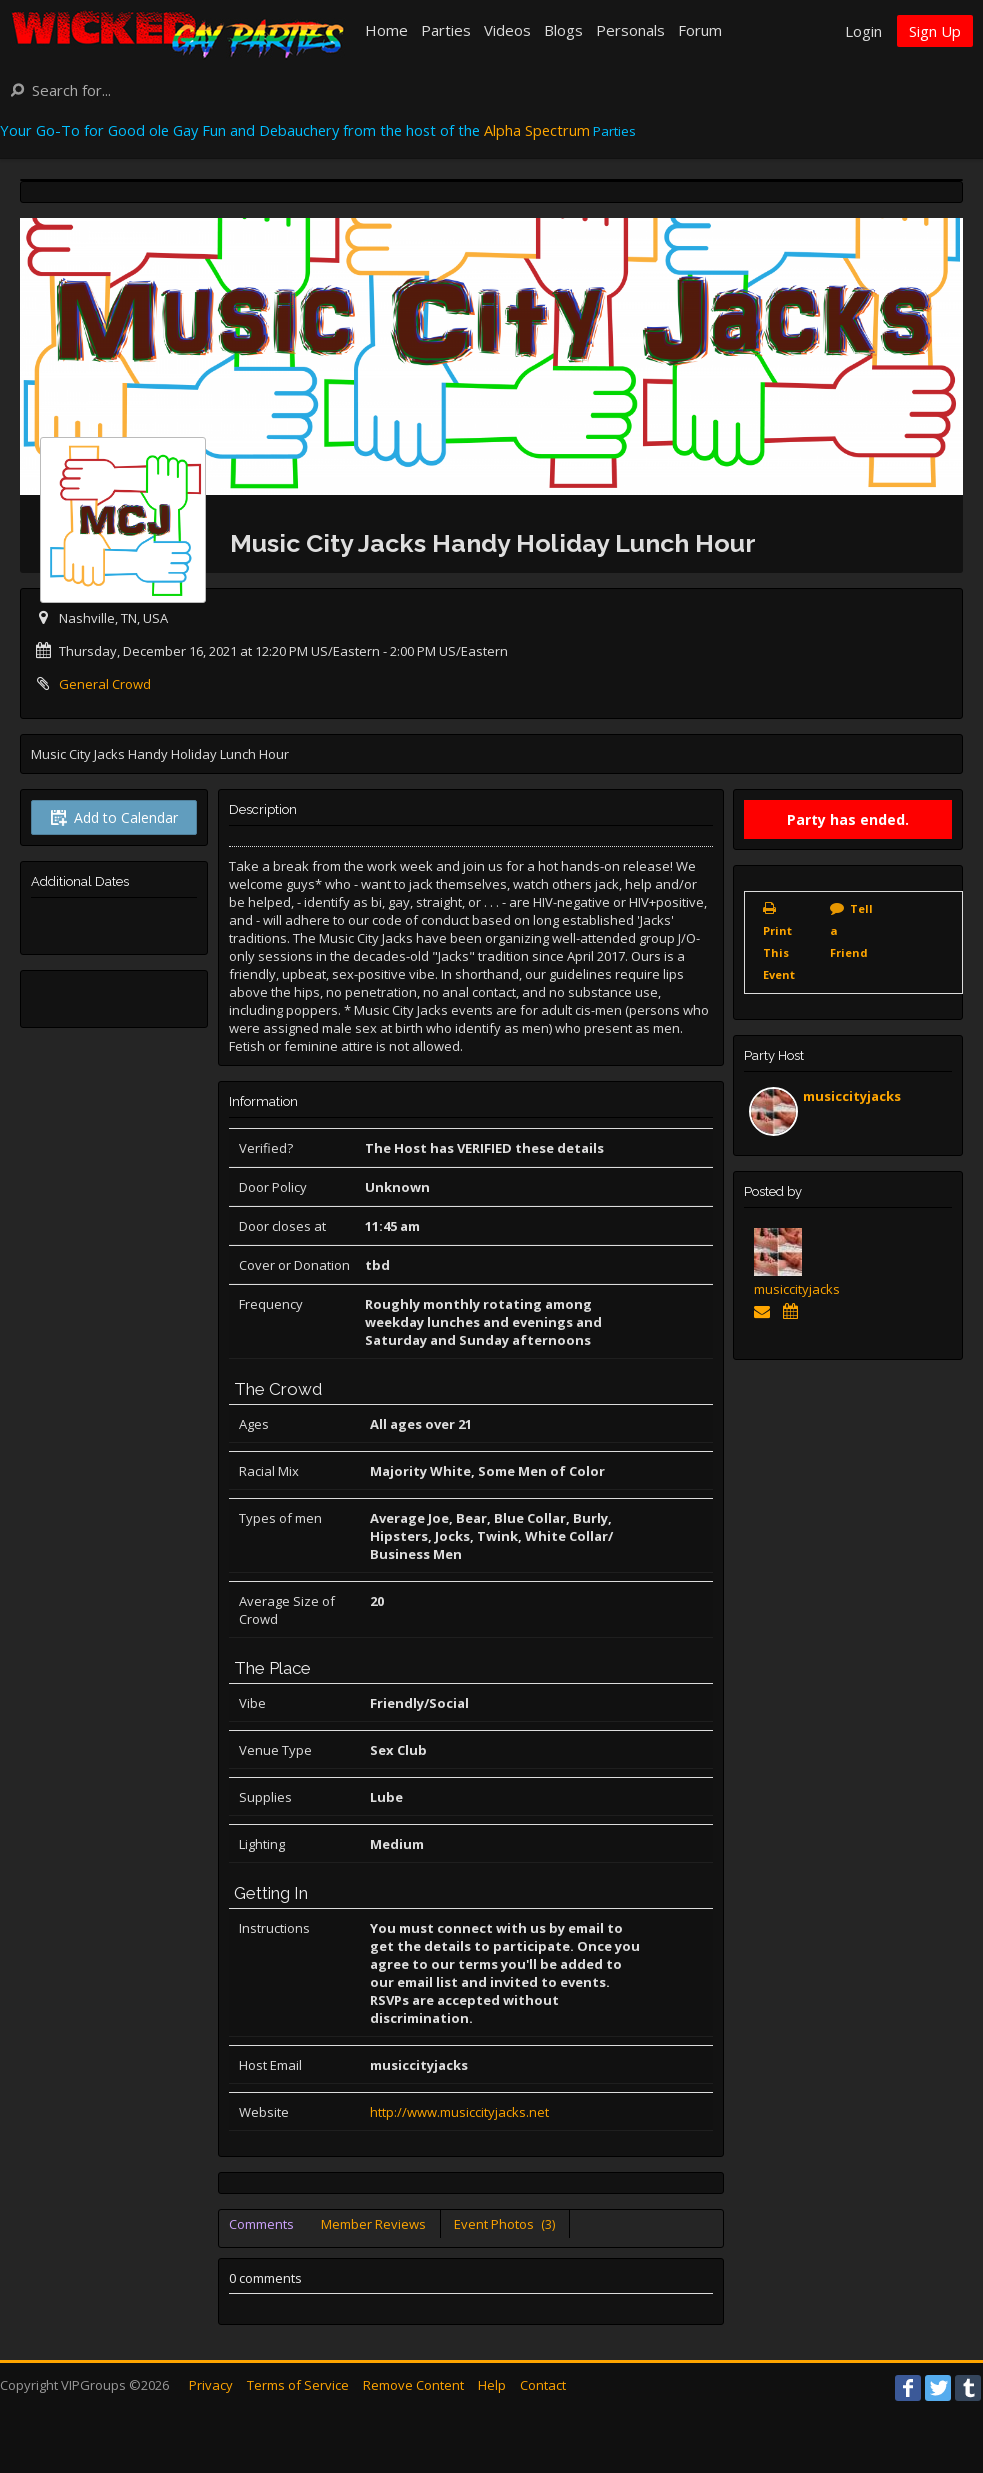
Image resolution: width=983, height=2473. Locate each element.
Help (492, 2385)
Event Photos (504, 2224)
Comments (261, 2224)
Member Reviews (373, 2224)
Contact (543, 2385)
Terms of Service (298, 2385)
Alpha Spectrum (537, 130)
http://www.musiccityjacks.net (459, 2112)
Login (863, 31)
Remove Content (413, 2385)
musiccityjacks (852, 1096)
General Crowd (105, 684)
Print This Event (779, 952)
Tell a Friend (851, 930)
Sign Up (935, 31)
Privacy (211, 2385)
